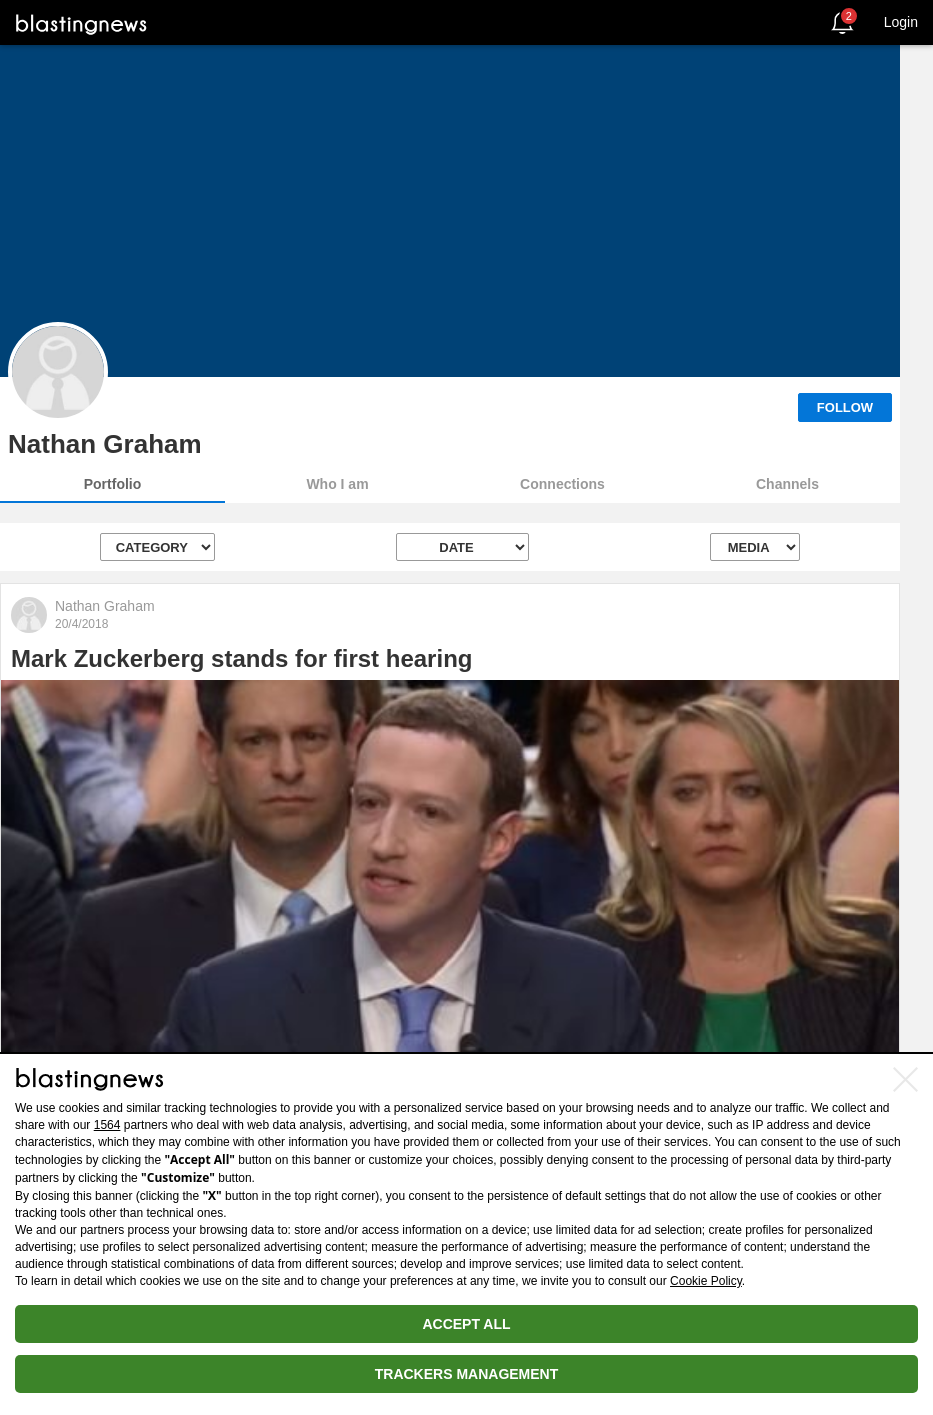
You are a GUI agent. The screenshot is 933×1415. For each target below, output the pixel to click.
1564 (107, 1125)
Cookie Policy (706, 1281)
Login (901, 22)
